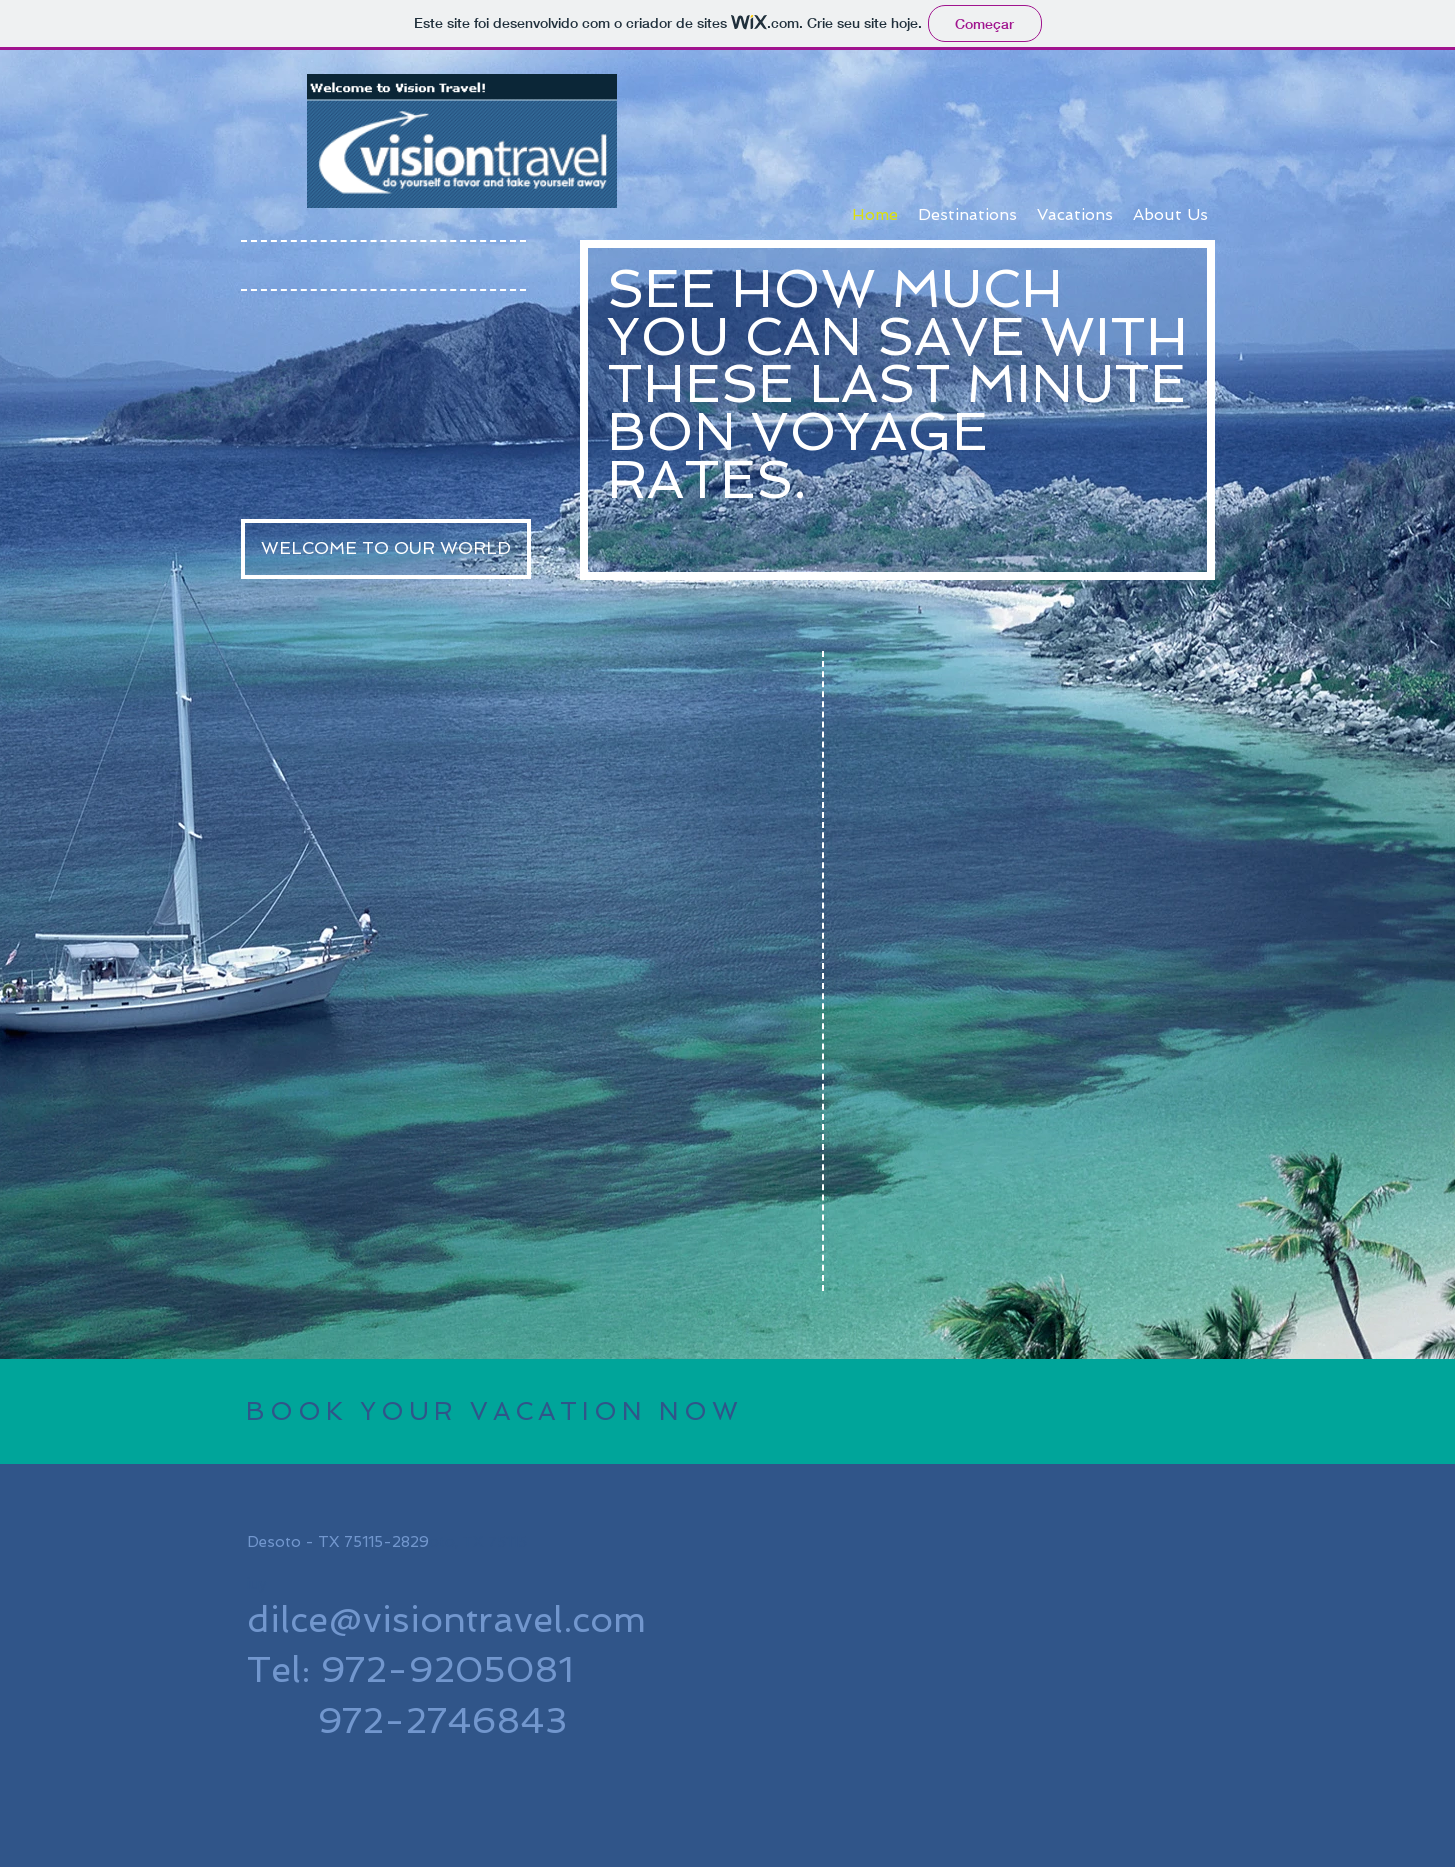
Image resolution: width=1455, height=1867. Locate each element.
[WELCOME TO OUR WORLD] (386, 549)
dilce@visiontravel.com (446, 1619)
